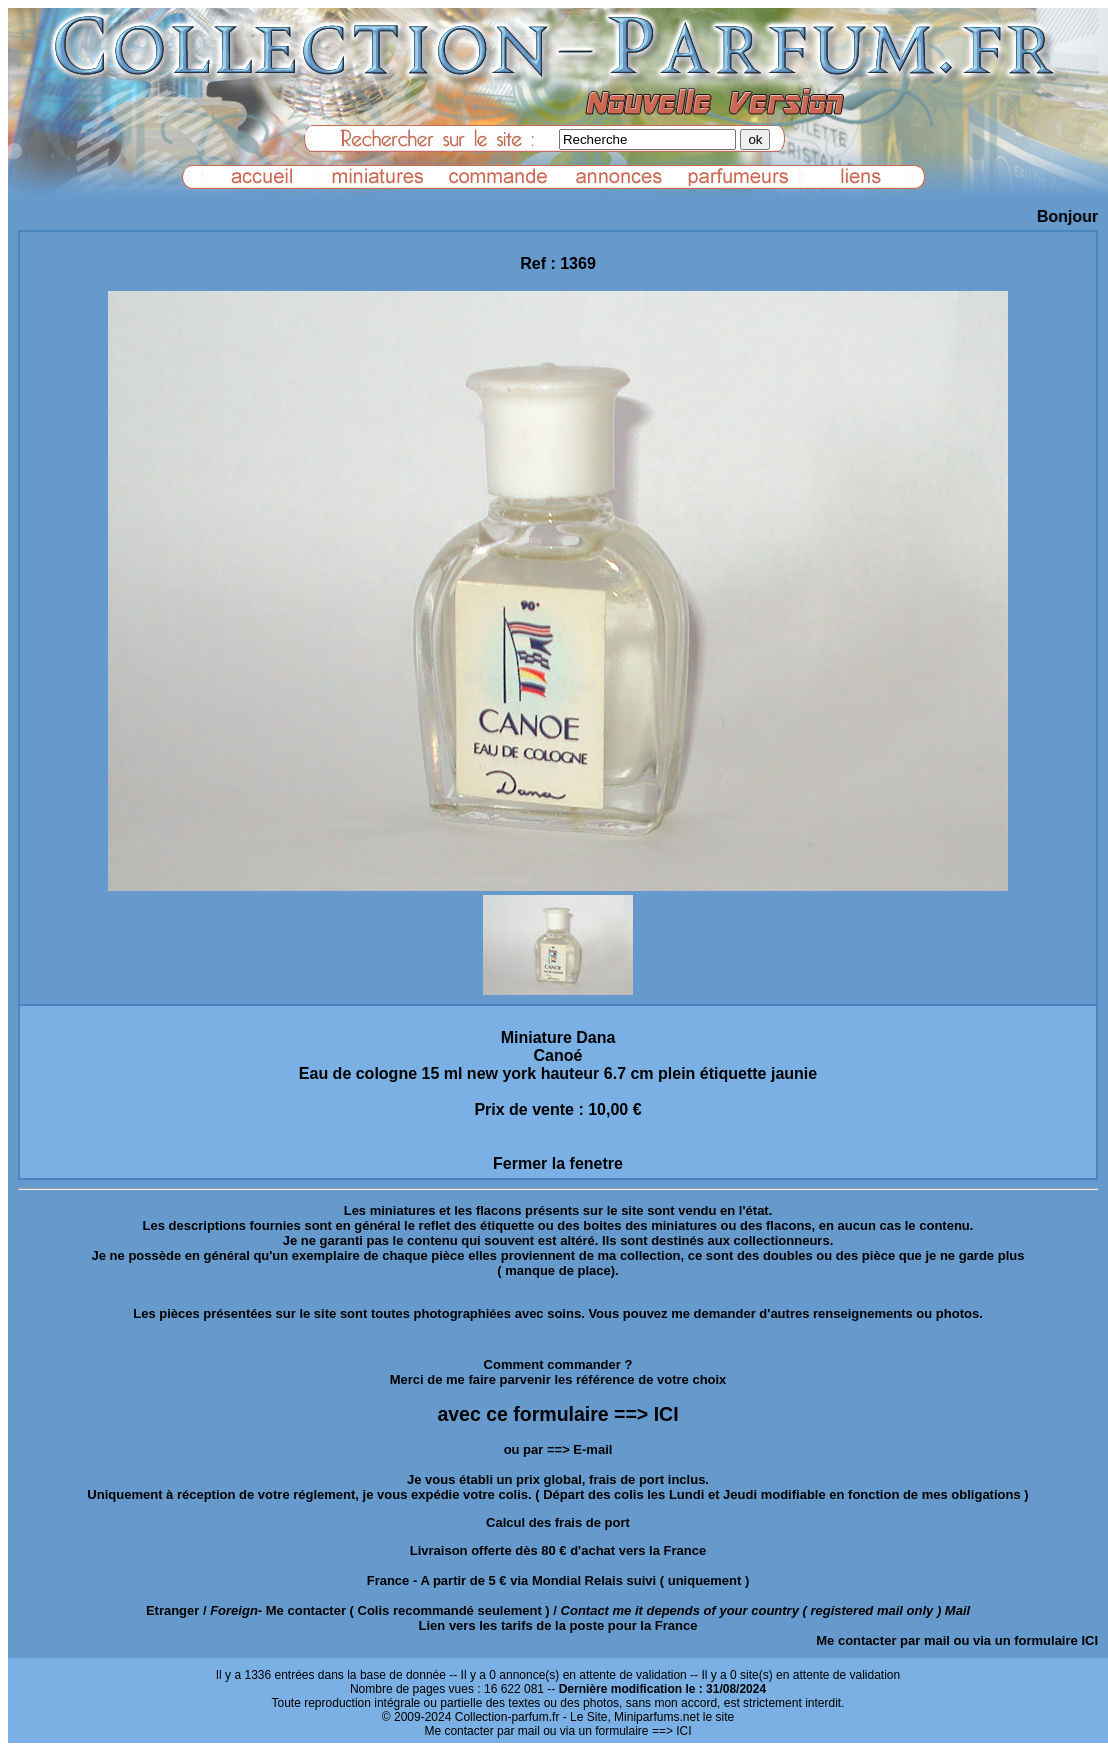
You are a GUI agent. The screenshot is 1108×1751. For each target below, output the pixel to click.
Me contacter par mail (883, 1640)
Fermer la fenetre (558, 1163)
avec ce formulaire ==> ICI (557, 1414)
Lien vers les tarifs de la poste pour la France (558, 1625)
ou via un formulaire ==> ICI (617, 1731)
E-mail (592, 1449)
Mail (957, 1610)
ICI (1089, 1640)
